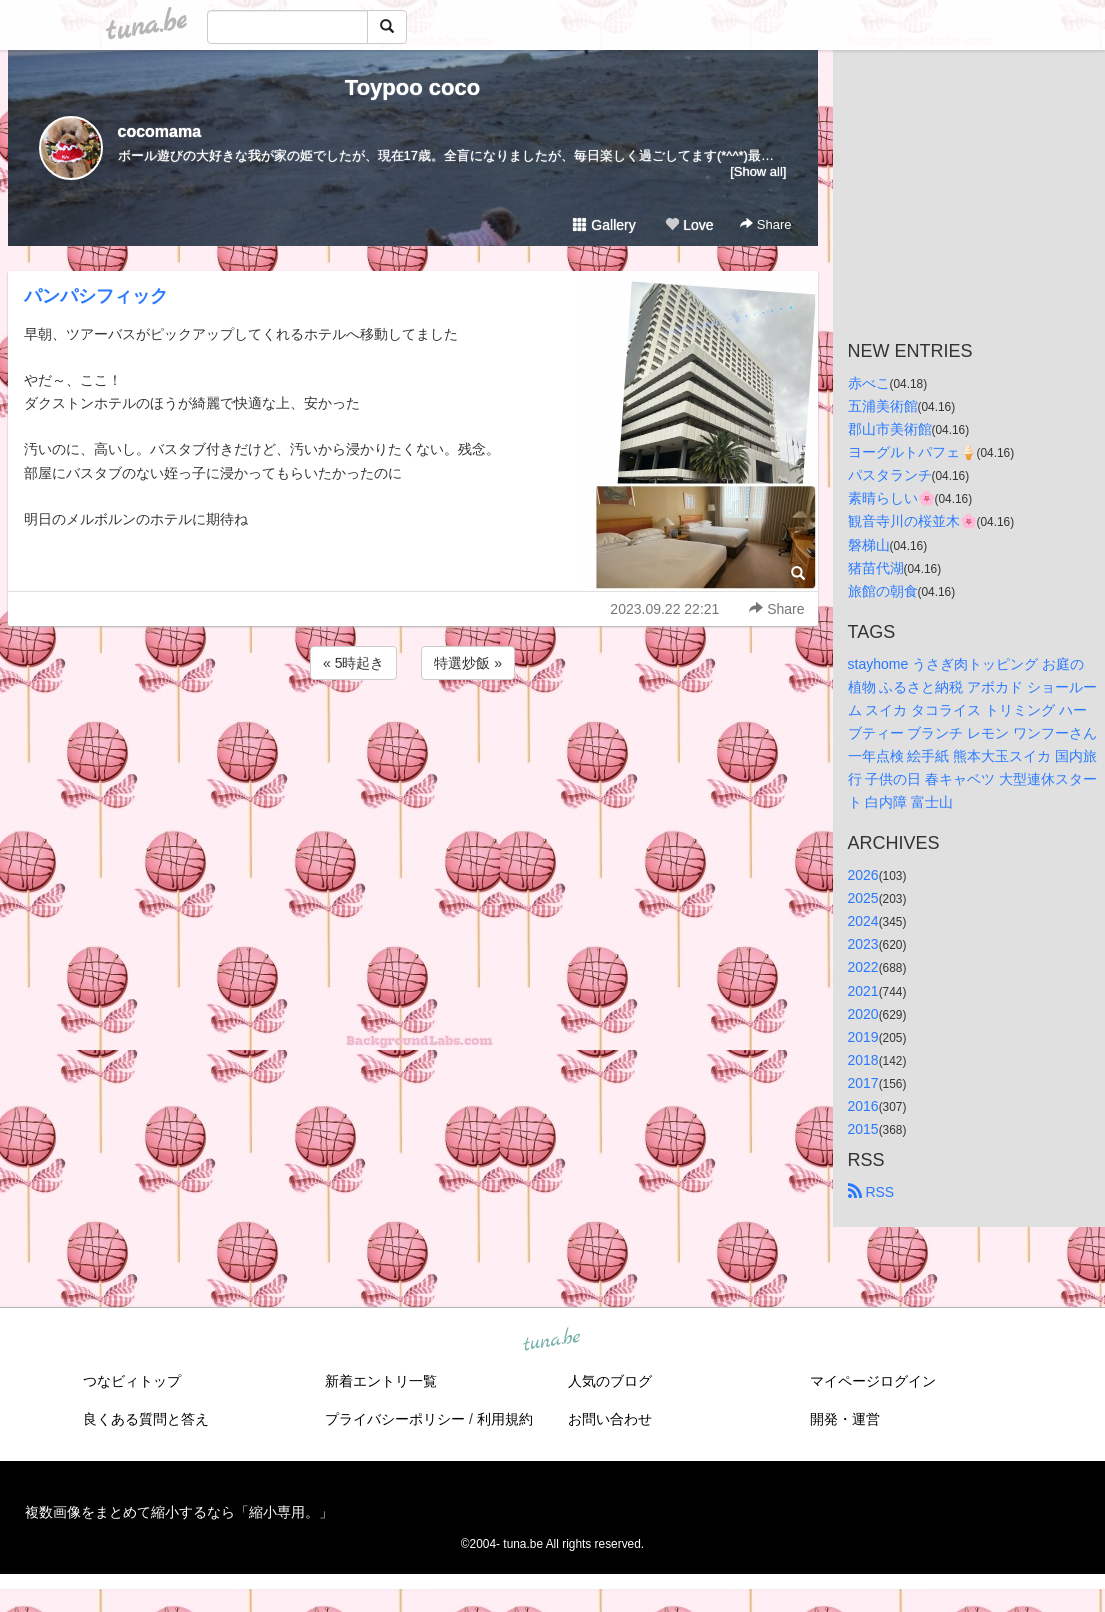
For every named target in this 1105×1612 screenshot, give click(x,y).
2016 (863, 1106)
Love (689, 225)
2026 (863, 875)
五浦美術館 (883, 406)
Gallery (604, 225)
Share (765, 224)
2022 (863, 967)
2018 (863, 1060)
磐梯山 (869, 545)
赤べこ (869, 383)
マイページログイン (873, 1381)
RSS (871, 1192)
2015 (863, 1129)
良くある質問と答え (146, 1419)
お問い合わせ (610, 1419)
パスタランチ (890, 475)
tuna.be (552, 1341)
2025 (863, 898)
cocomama (160, 131)
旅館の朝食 (883, 591)
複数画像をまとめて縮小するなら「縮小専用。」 (179, 1512)
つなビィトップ (132, 1381)
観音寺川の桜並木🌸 (912, 521)
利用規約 (505, 1419)
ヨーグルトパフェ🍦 (912, 452)
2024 (863, 921)
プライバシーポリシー (395, 1419)
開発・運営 (845, 1419)
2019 (863, 1037)
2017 (863, 1083)
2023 (863, 944)
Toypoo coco (412, 87)
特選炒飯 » (468, 663)
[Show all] (758, 171)
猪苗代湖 (876, 568)
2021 (863, 991)
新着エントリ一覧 (381, 1381)
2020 (863, 1014)
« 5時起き (353, 663)
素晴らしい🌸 (891, 498)
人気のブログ (610, 1381)
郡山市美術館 (890, 429)
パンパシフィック (96, 296)
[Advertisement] (413, 738)
